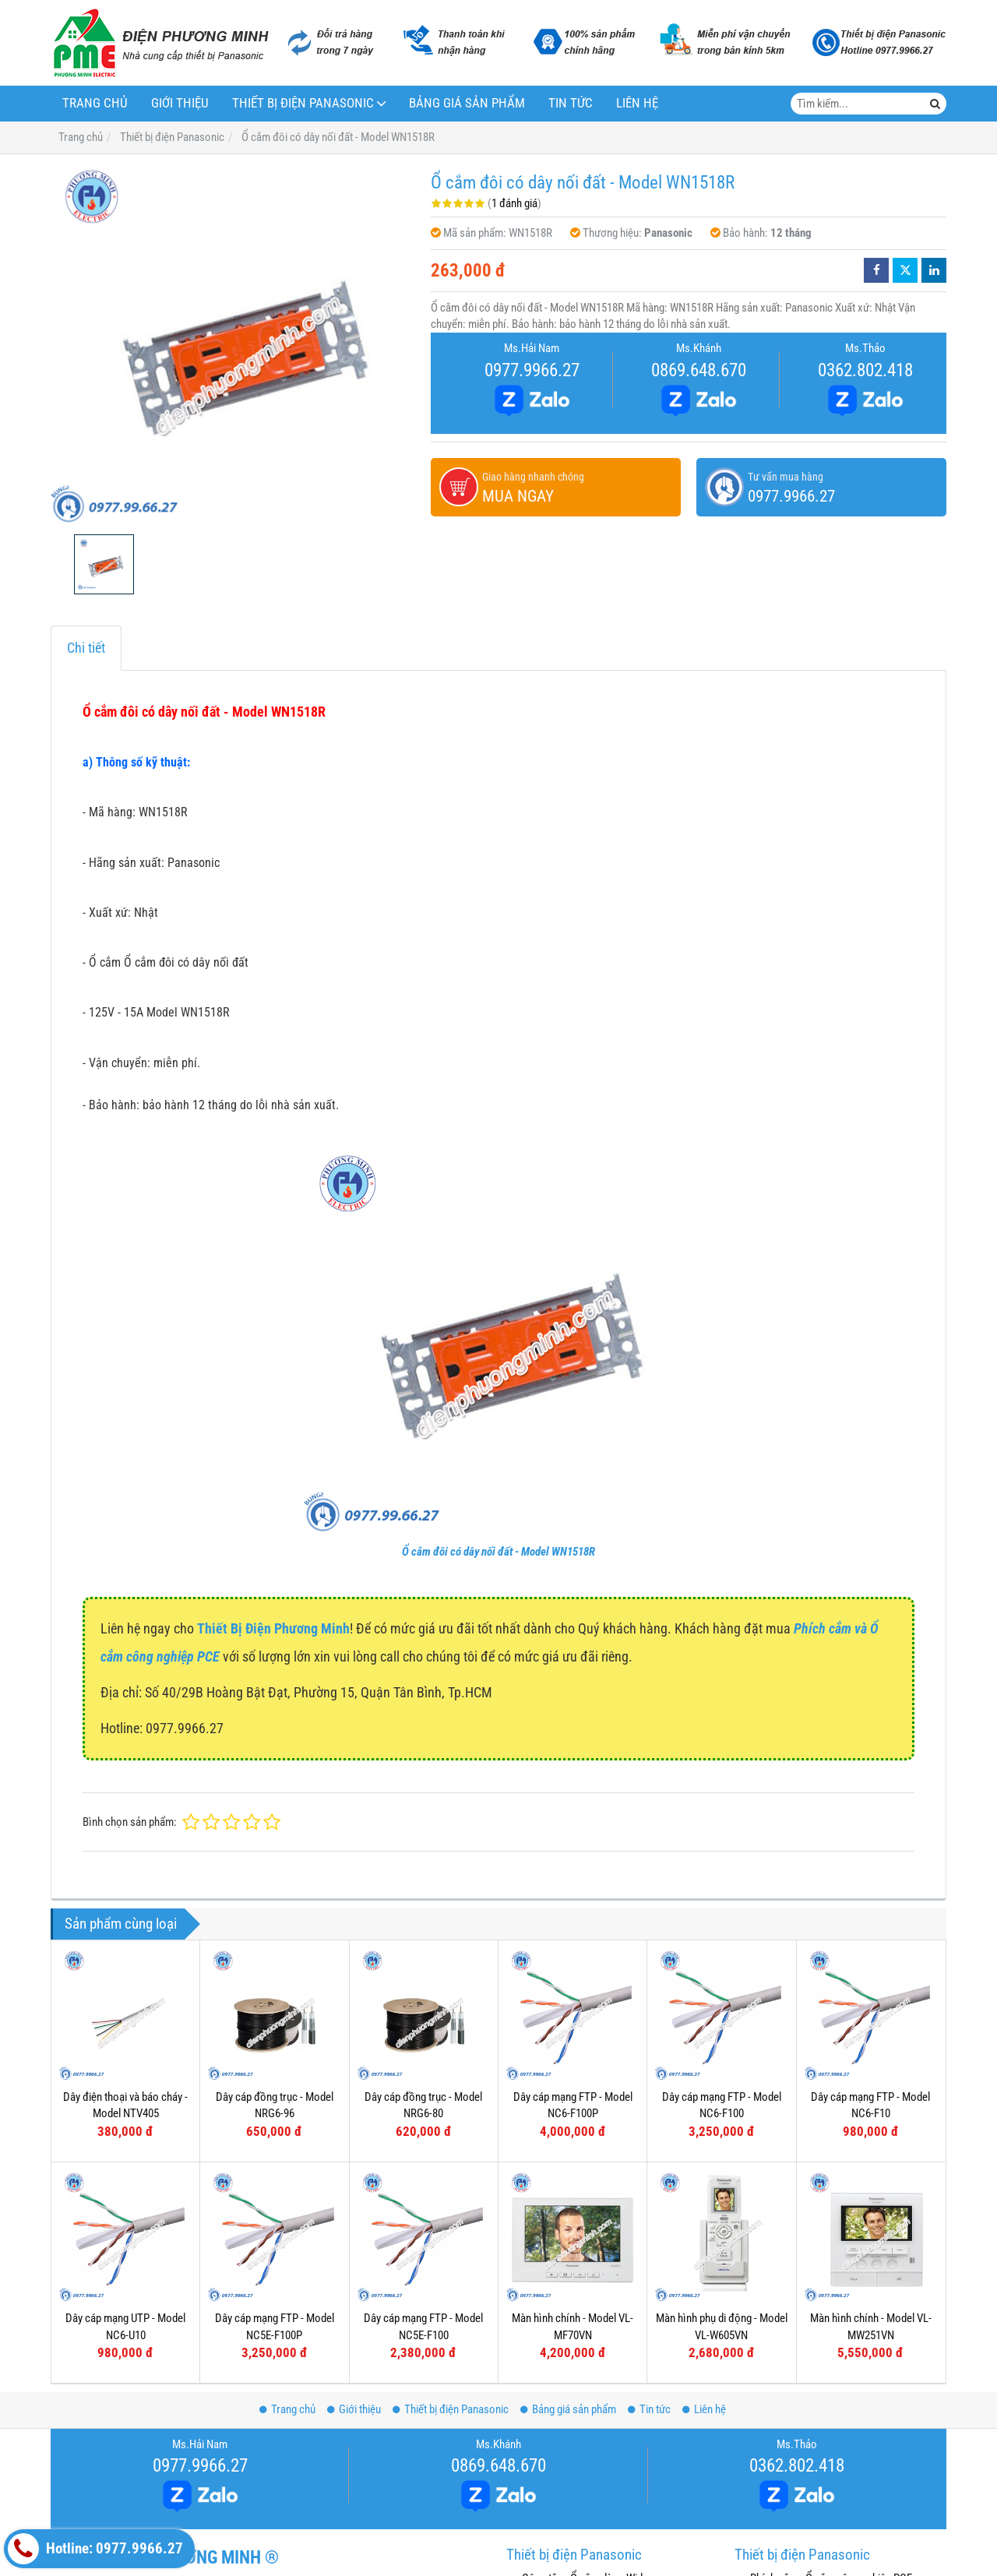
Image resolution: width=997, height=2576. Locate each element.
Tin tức (570, 103)
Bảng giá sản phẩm (467, 103)
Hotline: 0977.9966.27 (95, 2548)
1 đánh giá (514, 203)
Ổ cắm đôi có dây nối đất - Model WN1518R (498, 1552)
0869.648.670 (698, 370)
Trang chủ (95, 103)
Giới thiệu (180, 103)
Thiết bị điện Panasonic (303, 103)
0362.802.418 (865, 370)
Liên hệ (637, 103)
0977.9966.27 (532, 370)
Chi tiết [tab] (86, 648)
